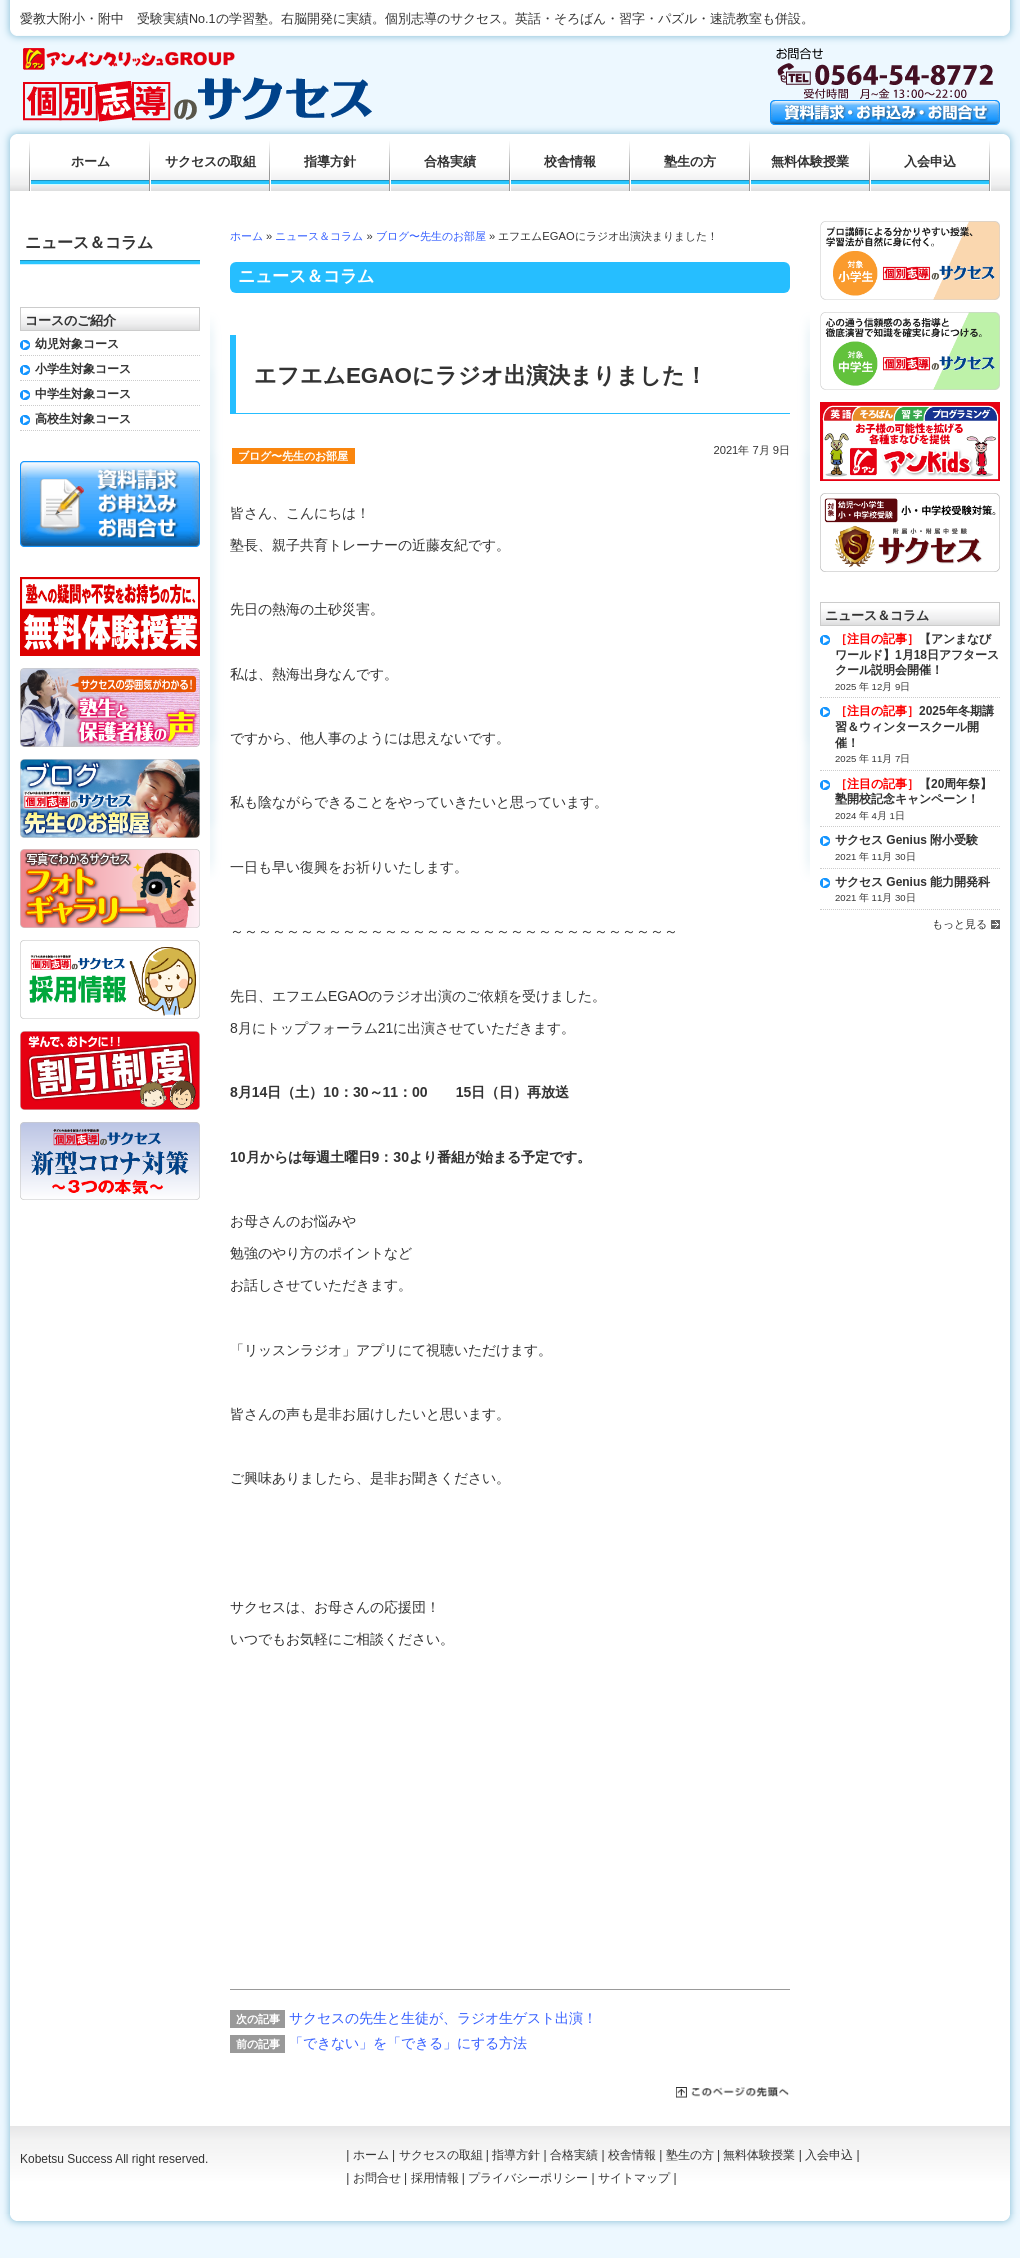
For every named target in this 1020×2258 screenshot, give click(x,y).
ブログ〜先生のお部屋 (431, 236)
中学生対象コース (83, 394)
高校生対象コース (83, 419)
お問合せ (377, 2178)
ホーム (246, 236)
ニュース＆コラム (319, 236)
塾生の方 (690, 162)
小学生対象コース (83, 369)
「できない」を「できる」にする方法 (408, 2043)
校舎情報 (570, 162)
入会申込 (930, 162)
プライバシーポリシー (528, 2178)
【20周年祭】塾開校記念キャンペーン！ (913, 792)
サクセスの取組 (210, 162)
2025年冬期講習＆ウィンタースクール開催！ (914, 726)
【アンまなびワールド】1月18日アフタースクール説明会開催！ (917, 654)
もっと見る (959, 924)
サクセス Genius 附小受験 (906, 840)
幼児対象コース (77, 344)
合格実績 (450, 162)
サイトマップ (634, 2178)
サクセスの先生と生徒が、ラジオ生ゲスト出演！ (443, 2018)
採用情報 (435, 2178)
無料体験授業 (810, 162)
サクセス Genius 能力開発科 (912, 882)
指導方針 (330, 162)
